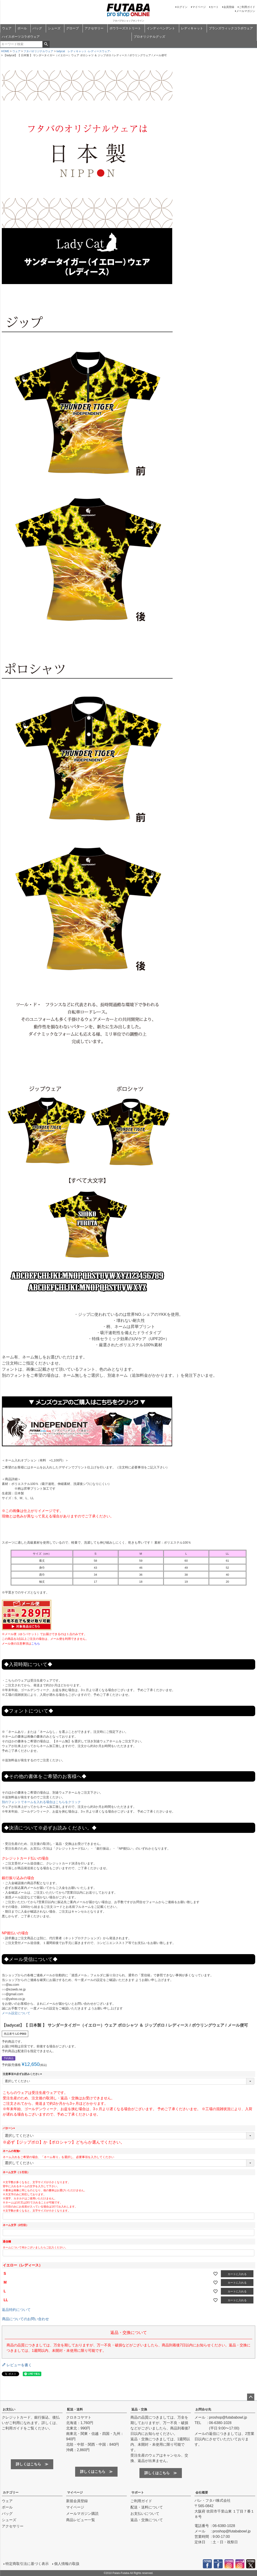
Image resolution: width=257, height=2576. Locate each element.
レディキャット (192, 28)
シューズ (54, 28)
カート (215, 7)
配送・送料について (146, 2507)
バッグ (37, 28)
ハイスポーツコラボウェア (21, 36)
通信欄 (7, 2241)
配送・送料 (75, 2409)
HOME (5, 51)
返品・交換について (146, 2520)
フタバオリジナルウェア (38, 51)
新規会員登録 (77, 2501)
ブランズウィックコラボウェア (231, 28)
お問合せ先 (203, 2409)
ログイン (182, 7)
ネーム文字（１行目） (16, 2172)
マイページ (199, 7)
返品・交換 (139, 2409)
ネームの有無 (12, 2151)
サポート (137, 2492)
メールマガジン (245, 11)
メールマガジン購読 (82, 2513)
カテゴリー (11, 2492)
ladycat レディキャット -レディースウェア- (83, 51)
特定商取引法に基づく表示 (27, 2564)
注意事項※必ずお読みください (23, 2074)
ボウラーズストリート (125, 28)
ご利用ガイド (247, 7)
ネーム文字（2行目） (16, 2225)
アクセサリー (94, 28)
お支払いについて (144, 2513)
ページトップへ (250, 2397)
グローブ (72, 28)
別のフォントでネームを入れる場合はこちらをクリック (41, 1802)
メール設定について (16, 2013)
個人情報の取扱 (66, 2564)
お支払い (9, 2409)
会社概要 (201, 2492)
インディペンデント (161, 28)
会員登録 (228, 7)
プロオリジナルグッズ (149, 36)
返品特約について (16, 2310)
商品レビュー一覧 (80, 2520)
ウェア (7, 28)
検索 (45, 44)
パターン (9, 2128)
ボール (22, 28)
